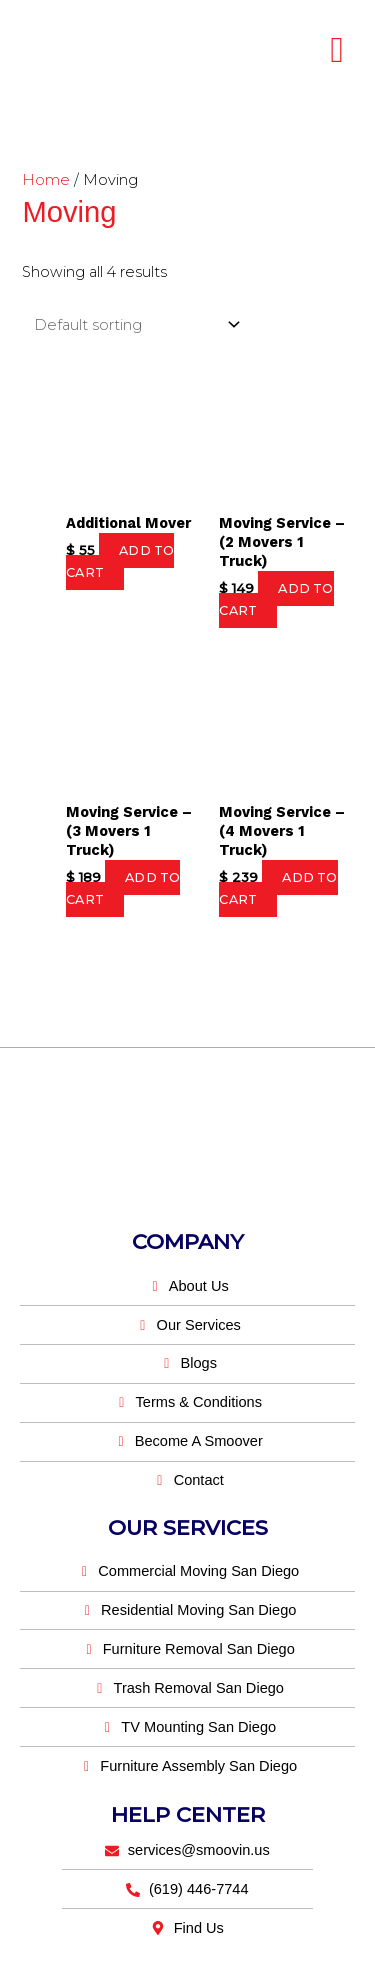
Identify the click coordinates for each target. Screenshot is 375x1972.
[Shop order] (133, 324)
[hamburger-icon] (337, 50)
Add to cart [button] (120, 561)
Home (46, 180)
